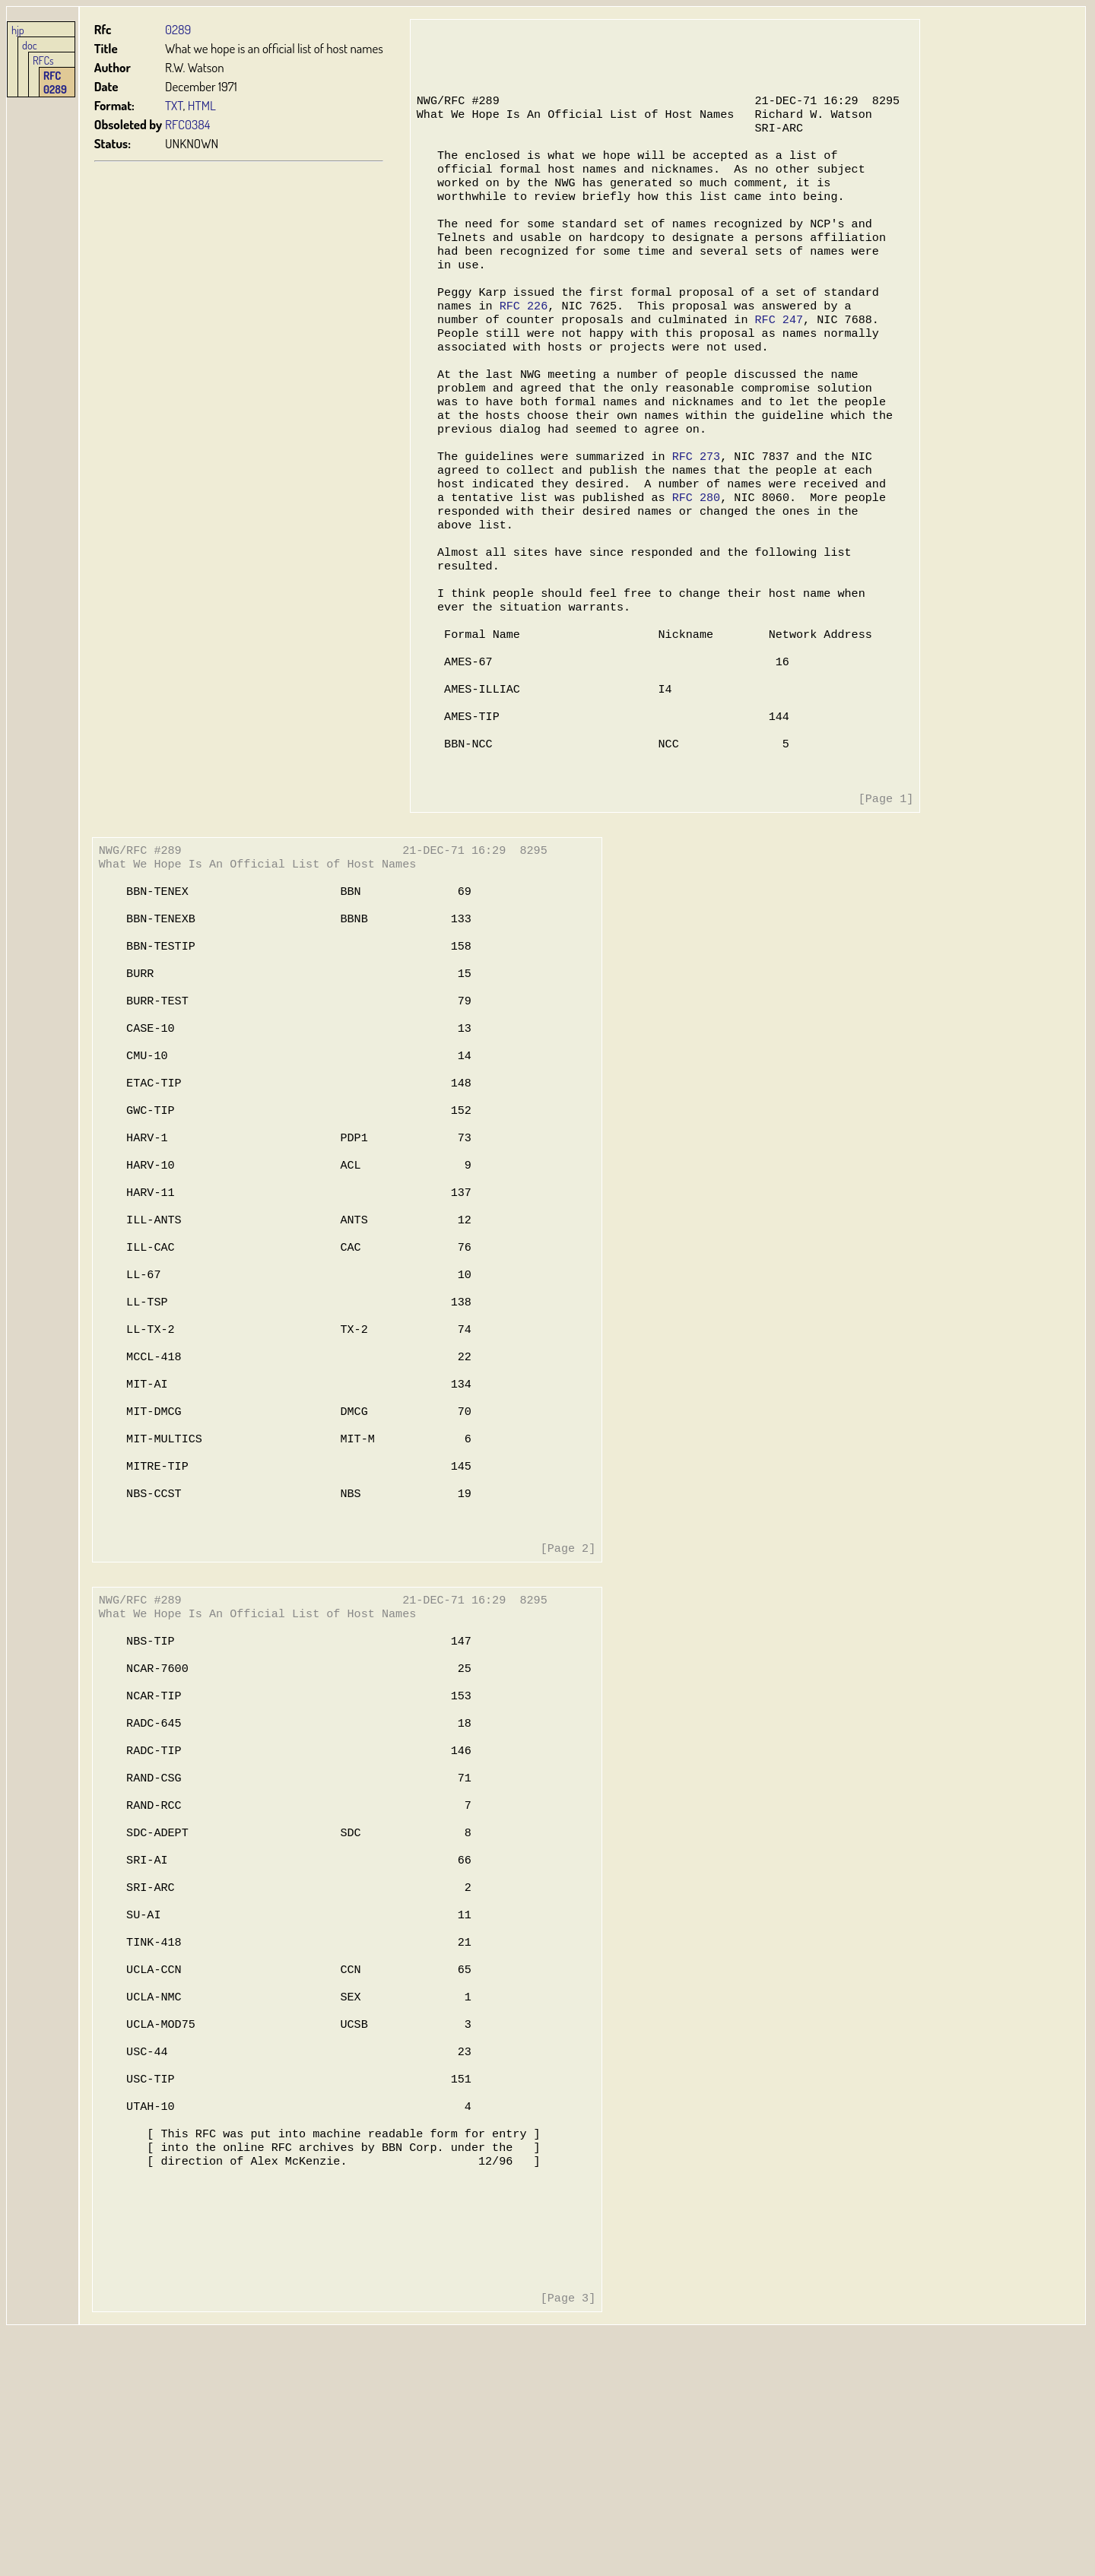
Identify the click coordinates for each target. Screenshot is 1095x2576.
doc (29, 45)
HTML (202, 105)
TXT (174, 105)
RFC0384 (187, 124)
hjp (17, 29)
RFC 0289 (55, 82)
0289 (178, 29)
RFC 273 (692, 504)
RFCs (43, 60)
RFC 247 (774, 352)
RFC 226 (522, 337)
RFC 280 (692, 550)
